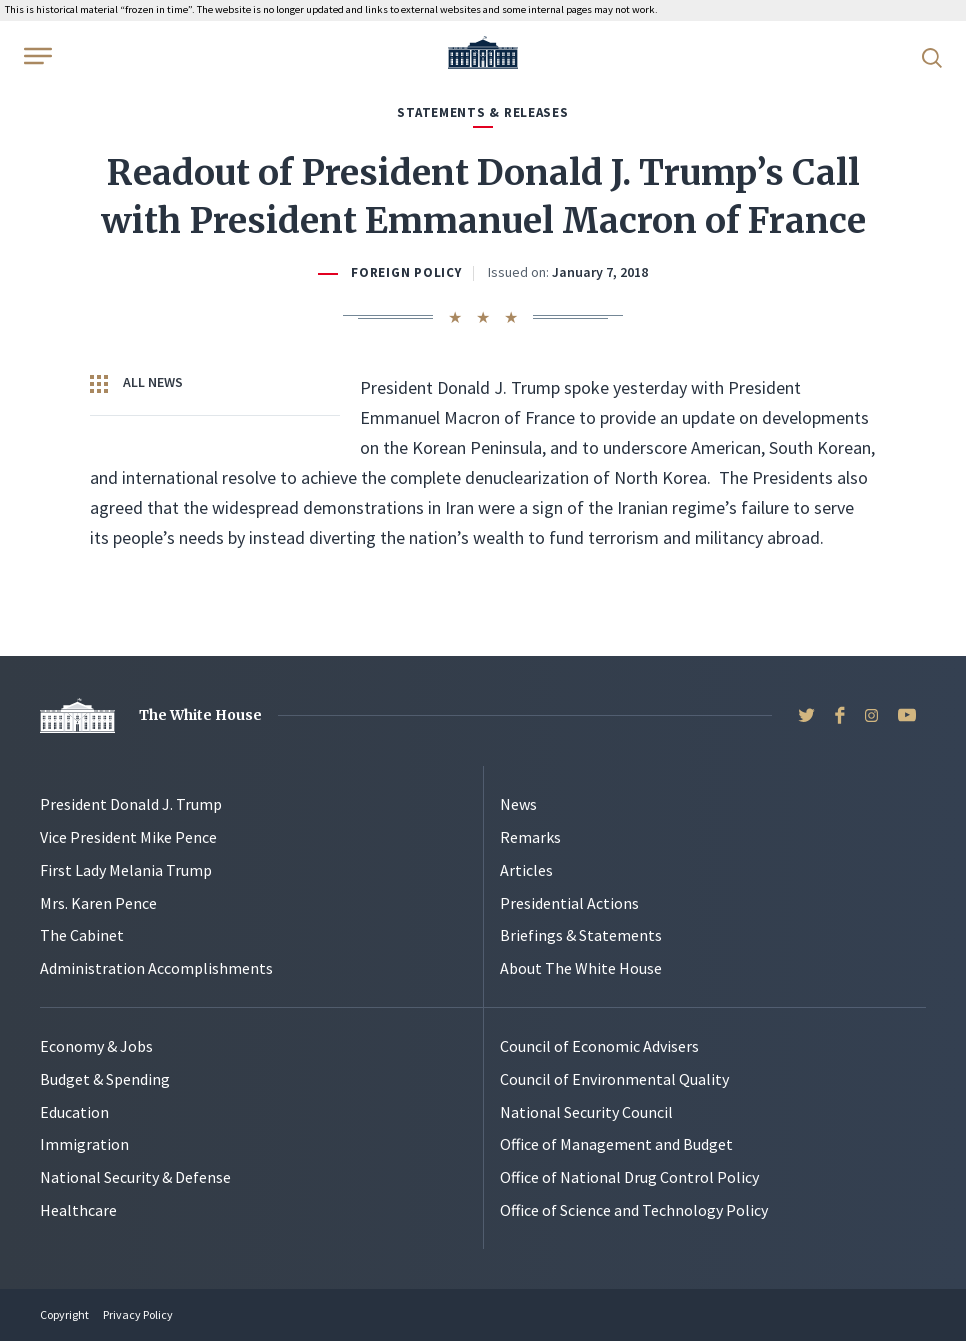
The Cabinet (82, 935)
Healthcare (78, 1210)
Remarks (530, 837)
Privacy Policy (138, 1314)
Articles (526, 870)
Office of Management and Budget (616, 1144)
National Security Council (586, 1112)
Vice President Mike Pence (128, 837)
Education (74, 1112)
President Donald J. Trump (131, 804)
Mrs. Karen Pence (98, 903)
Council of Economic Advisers (599, 1046)
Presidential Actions (569, 903)
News (518, 804)
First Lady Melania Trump (126, 870)
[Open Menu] (36, 56)
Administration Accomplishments (156, 968)
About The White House (581, 968)
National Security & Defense (135, 1177)
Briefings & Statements (581, 935)
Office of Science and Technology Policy (634, 1210)
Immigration (84, 1144)
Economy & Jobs (96, 1046)
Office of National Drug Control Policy (629, 1177)
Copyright (64, 1314)
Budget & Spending (105, 1079)
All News (136, 383)
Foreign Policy (406, 272)
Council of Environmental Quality (614, 1079)
